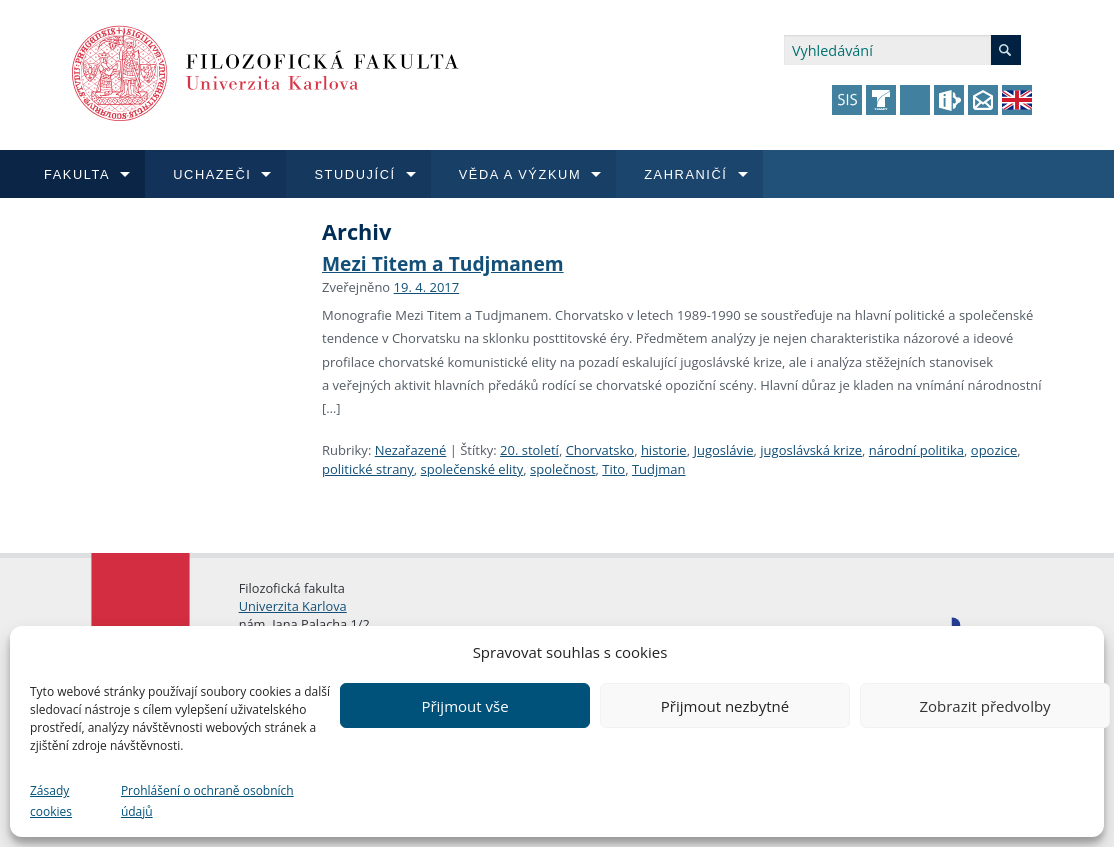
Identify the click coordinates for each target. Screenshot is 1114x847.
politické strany (368, 469)
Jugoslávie (723, 450)
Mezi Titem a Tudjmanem (443, 263)
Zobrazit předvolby (984, 706)
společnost (562, 469)
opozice (994, 450)
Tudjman (659, 469)
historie (664, 450)
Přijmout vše (464, 706)
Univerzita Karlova (293, 606)
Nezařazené (411, 450)
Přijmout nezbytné (725, 706)
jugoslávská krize (811, 450)
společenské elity (472, 469)
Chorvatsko (600, 450)
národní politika (916, 450)
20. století (529, 450)
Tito (613, 469)
